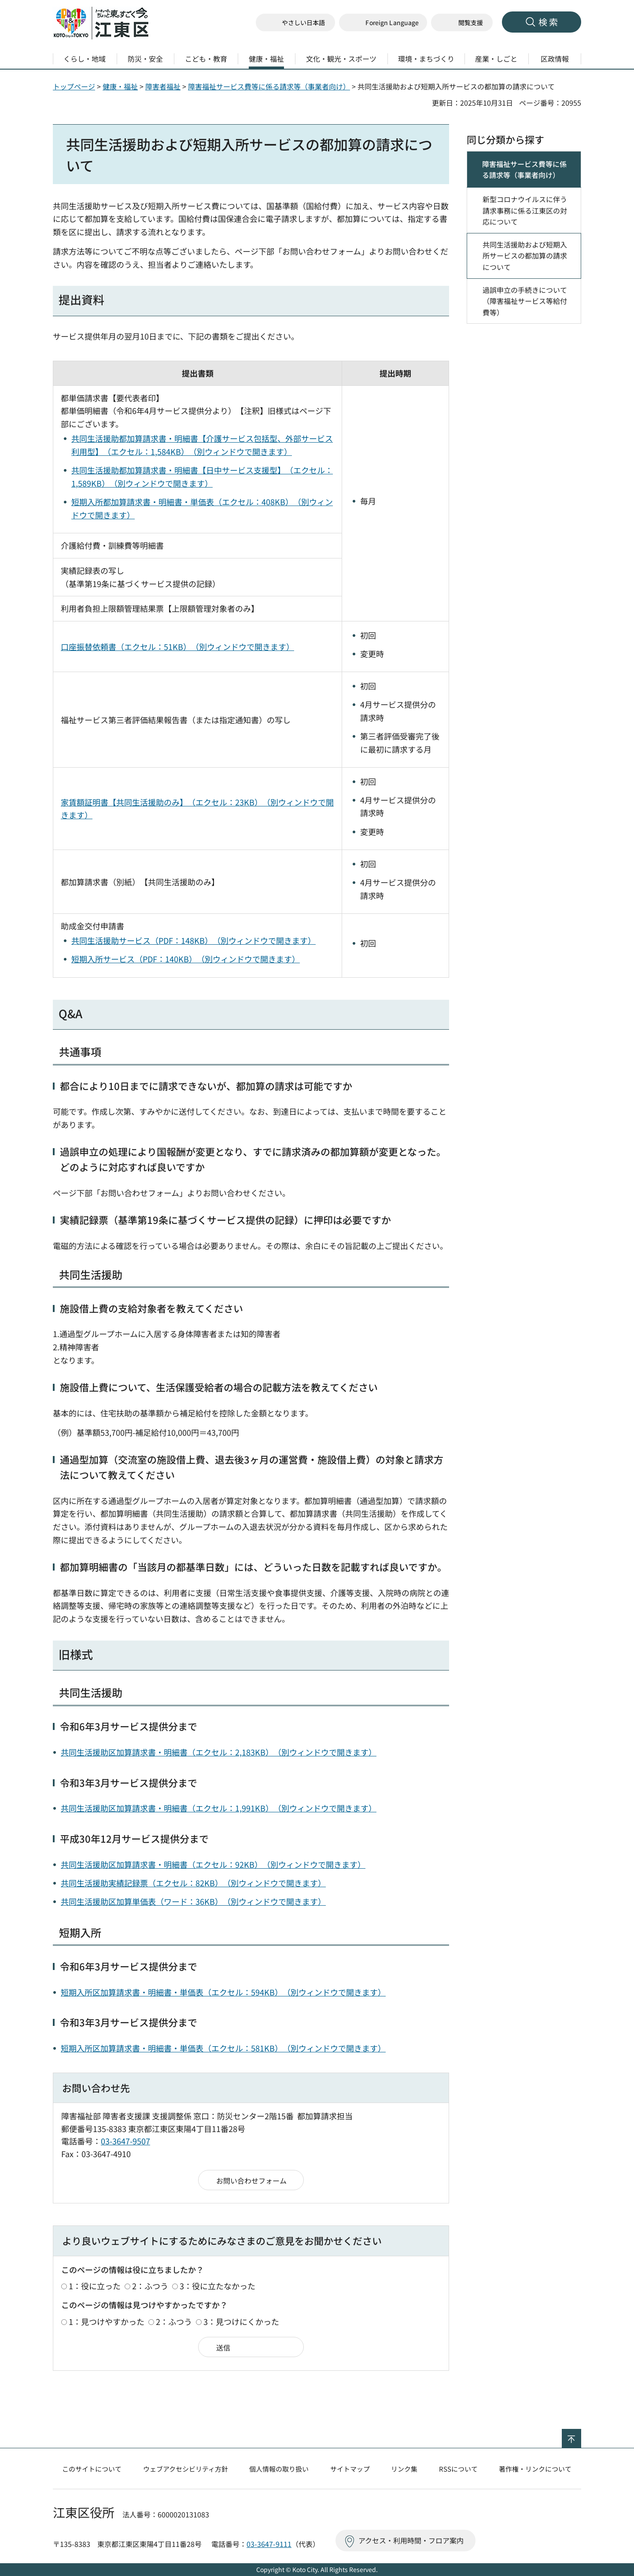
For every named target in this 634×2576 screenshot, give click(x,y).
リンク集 (404, 2468)
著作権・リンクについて (535, 2468)
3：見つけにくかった (241, 2321)
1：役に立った (95, 2285)
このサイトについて (92, 2468)
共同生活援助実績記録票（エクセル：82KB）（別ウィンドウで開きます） (193, 1883)
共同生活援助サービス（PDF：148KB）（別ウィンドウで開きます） (193, 940)
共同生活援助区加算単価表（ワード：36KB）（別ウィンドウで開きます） (193, 1901)
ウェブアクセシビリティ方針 (185, 2468)
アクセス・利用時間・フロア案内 (411, 2540)
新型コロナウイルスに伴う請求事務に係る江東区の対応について (525, 210)
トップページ (74, 86)
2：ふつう (150, 2285)
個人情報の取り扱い (279, 2468)
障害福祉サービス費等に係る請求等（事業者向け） (269, 86)
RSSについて (458, 2468)
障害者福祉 (163, 86)
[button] (383, 23)
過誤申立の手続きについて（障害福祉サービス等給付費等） (525, 301)
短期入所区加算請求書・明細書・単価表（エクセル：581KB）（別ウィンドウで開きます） (223, 2048)
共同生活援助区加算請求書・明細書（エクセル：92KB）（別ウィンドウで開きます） (213, 1864)
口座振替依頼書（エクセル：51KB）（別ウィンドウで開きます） (177, 646)
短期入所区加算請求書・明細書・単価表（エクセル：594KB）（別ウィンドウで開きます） (223, 1992)
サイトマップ (350, 2468)
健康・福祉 (120, 86)
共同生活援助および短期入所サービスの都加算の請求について (525, 255)
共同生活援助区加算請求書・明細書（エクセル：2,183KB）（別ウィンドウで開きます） (218, 1752)
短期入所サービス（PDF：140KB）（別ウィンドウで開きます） (185, 959)
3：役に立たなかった (217, 2285)
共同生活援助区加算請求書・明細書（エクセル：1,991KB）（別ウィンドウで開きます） (218, 1808)
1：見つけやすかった (106, 2321)
